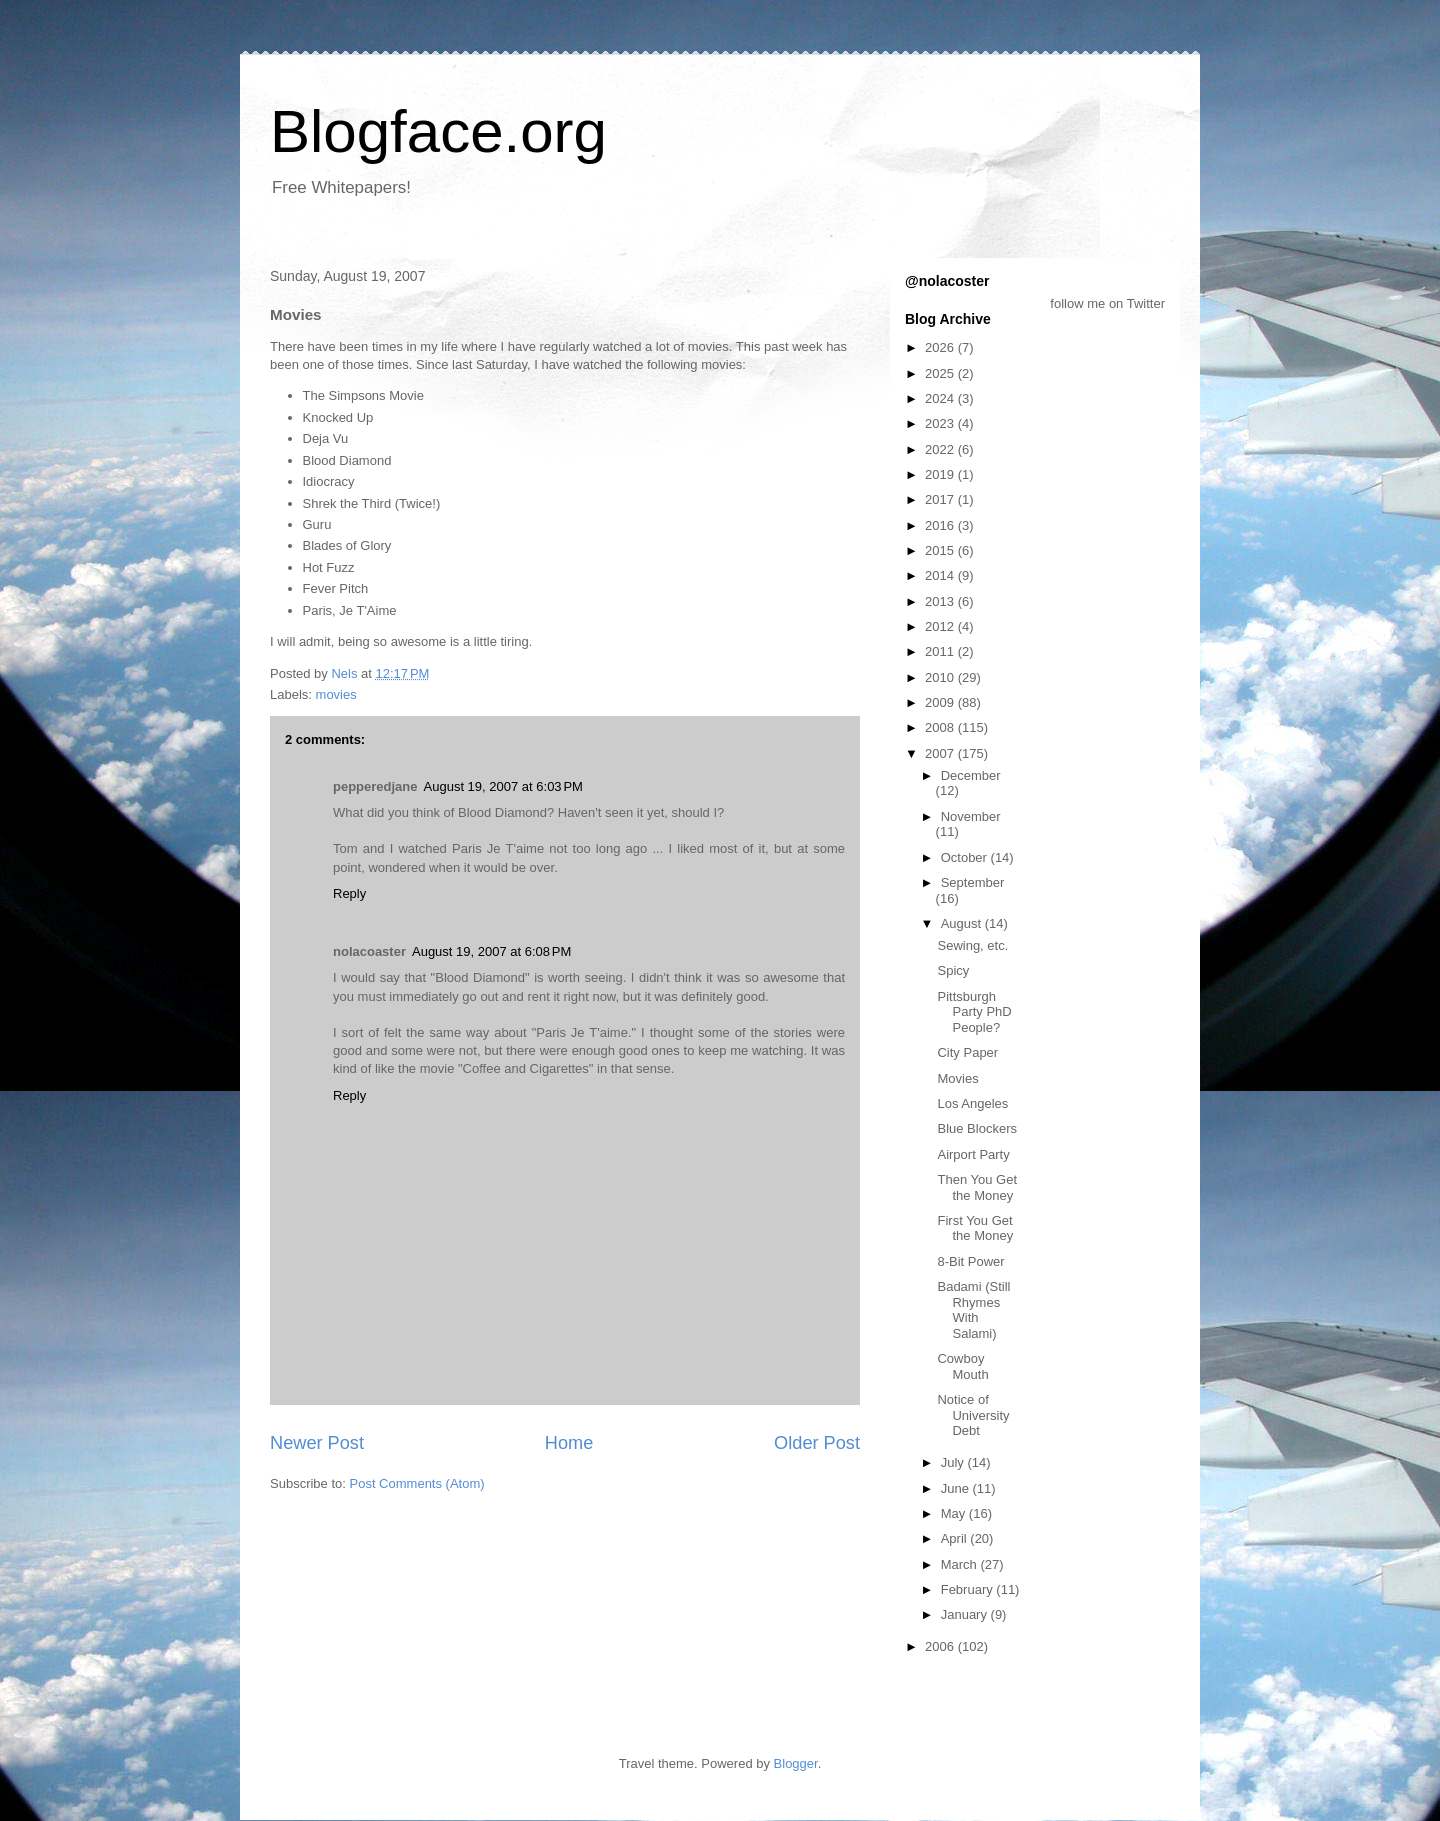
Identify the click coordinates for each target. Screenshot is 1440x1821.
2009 (941, 702)
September (973, 882)
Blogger (796, 1763)
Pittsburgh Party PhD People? (974, 1012)
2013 (941, 601)
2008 (941, 727)
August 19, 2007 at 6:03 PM (503, 786)
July (954, 1462)
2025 (941, 373)
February (969, 1589)
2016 (941, 525)
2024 (941, 398)
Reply (349, 893)
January (966, 1614)
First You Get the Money (975, 1228)
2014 (941, 575)
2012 (941, 626)
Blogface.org (438, 131)
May (955, 1513)
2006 (941, 1646)
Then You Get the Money (977, 1187)
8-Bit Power (970, 1261)
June (957, 1488)
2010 (941, 677)
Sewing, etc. (972, 945)
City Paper (967, 1052)
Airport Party (973, 1154)
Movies (957, 1078)
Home (569, 1443)
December (971, 775)
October (966, 857)
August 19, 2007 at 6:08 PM (491, 951)
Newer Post (317, 1443)
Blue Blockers (976, 1128)
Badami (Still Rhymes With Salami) (973, 1310)
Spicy (953, 970)
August (963, 923)
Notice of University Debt (973, 1415)
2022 (941, 449)
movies (336, 694)
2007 (941, 753)
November (971, 816)
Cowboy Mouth (962, 1366)
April (956, 1538)
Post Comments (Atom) (417, 1483)
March (961, 1564)
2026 (941, 347)
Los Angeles (972, 1103)
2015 (941, 550)
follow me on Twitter (1107, 303)
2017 (941, 499)
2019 (941, 474)
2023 (941, 423)
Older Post (817, 1443)
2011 (941, 651)
